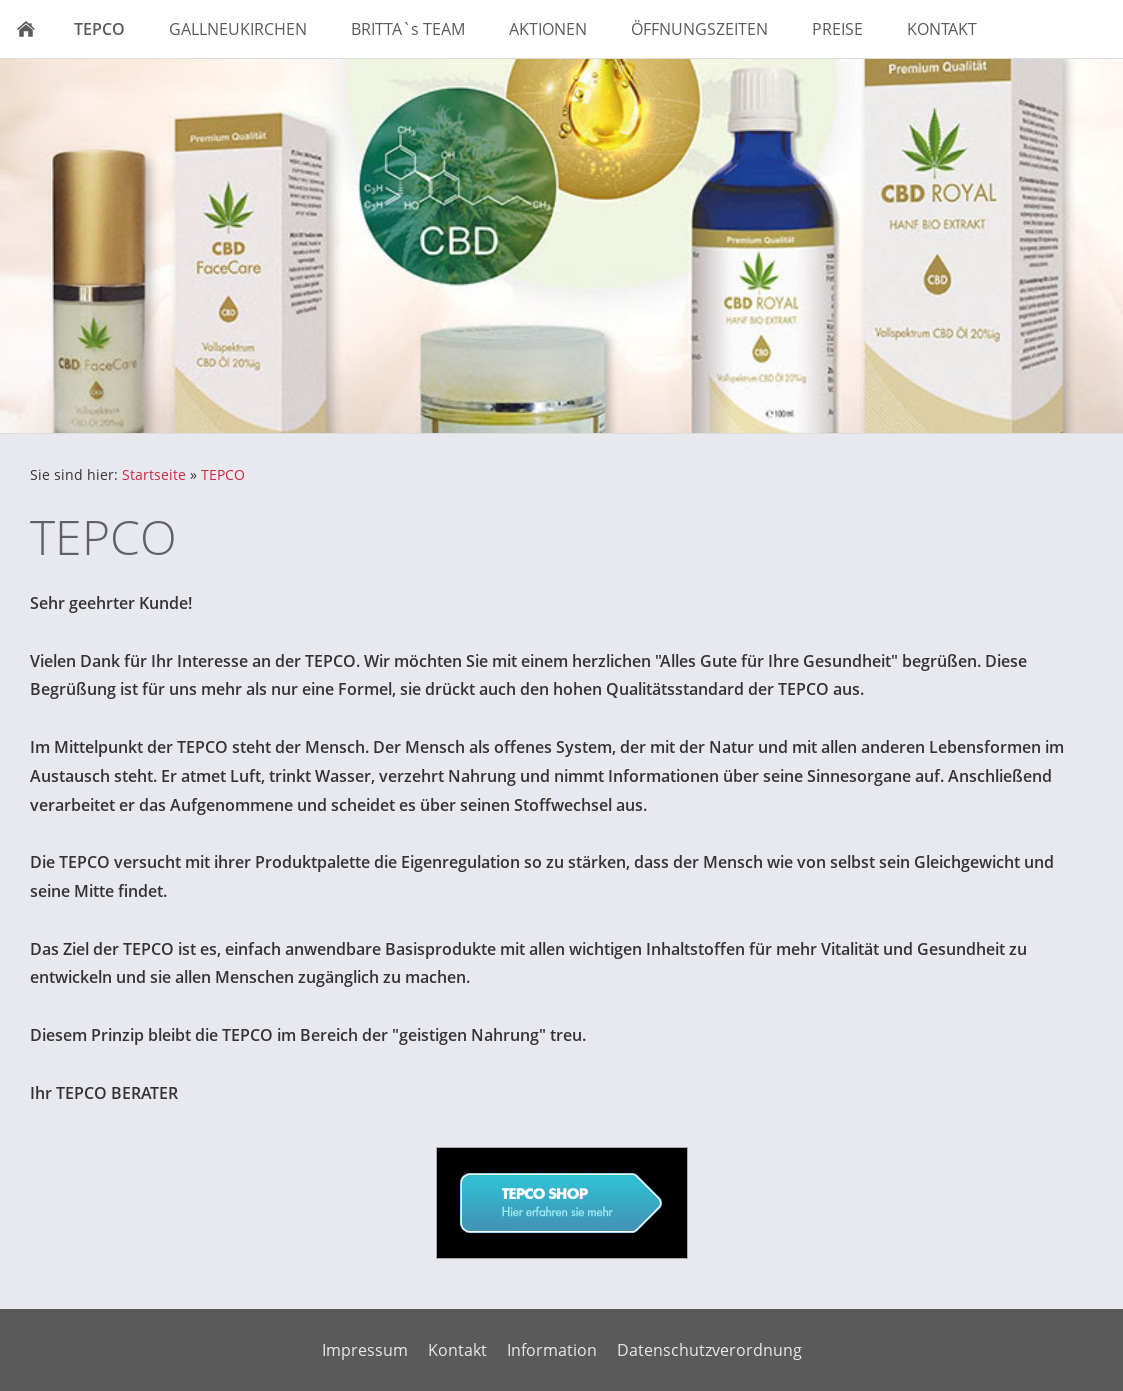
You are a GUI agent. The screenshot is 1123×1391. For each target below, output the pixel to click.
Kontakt (457, 1350)
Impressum (365, 1350)
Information (552, 1350)
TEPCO (223, 474)
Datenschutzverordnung (709, 1350)
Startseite (154, 474)
